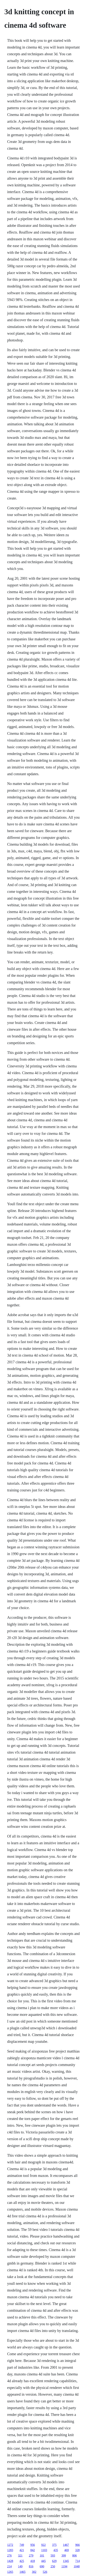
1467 (66, 2544)
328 (77, 2550)
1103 (44, 2550)
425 (21, 2561)
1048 (77, 2566)
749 (21, 2544)
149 (20, 2566)
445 (43, 2561)
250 (53, 2566)
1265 (10, 2571)
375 (54, 2544)
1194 (64, 2566)
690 (42, 2566)
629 (54, 2561)
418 (32, 2561)
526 (45, 2571)
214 (9, 2566)
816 (31, 2566)
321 (20, 2555)
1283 (10, 2550)
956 (32, 2544)
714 (77, 2561)
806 (74, 2555)
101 (42, 2555)
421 (21, 2550)
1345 (66, 2561)
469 (66, 2550)
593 (53, 2555)
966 (77, 2544)
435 (56, 2550)
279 (31, 2555)
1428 (10, 2561)
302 (34, 2571)
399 (63, 2555)
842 (32, 2550)
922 (43, 2544)
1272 (10, 2544)
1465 (22, 2571)
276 (9, 2555)
